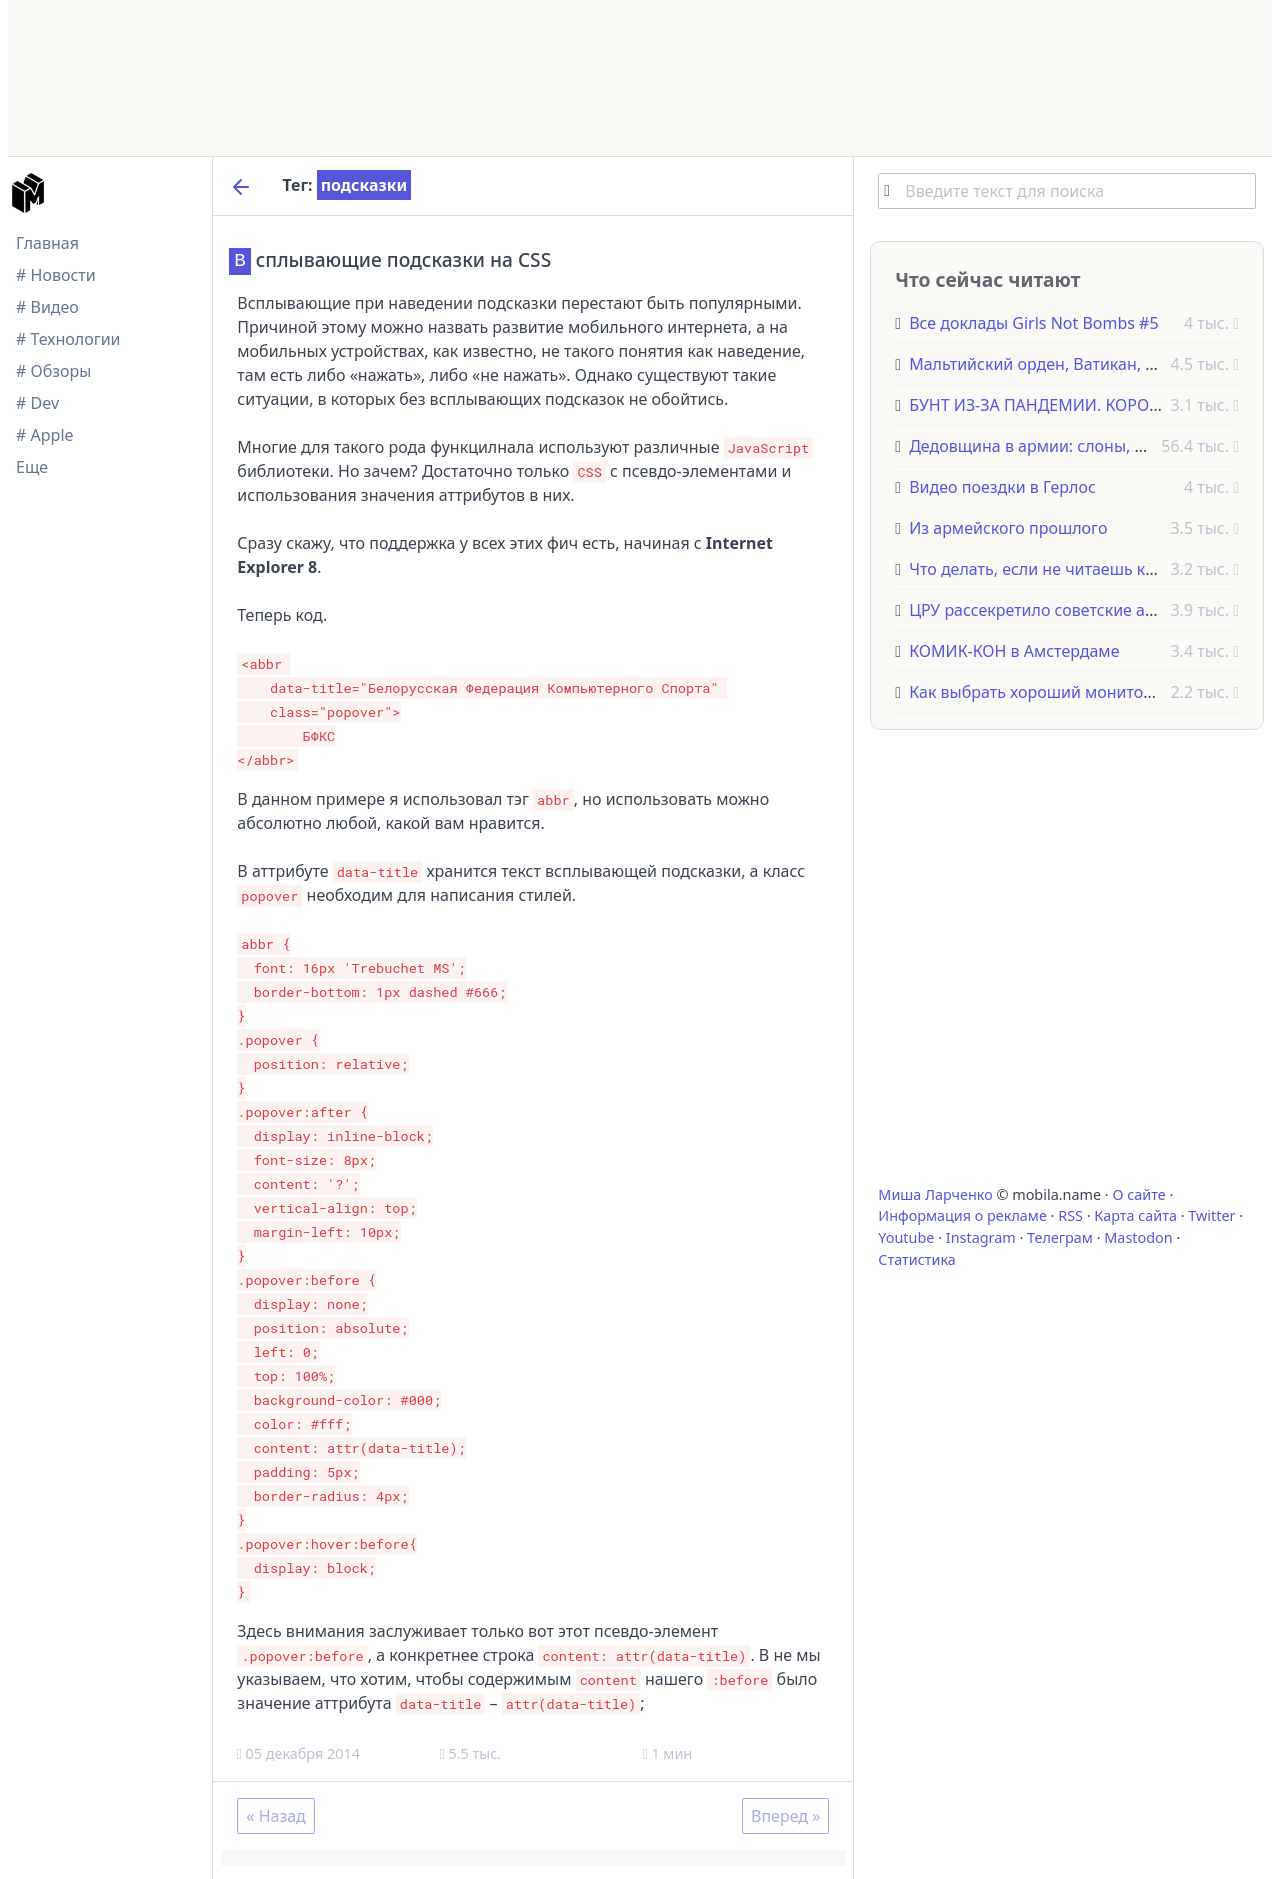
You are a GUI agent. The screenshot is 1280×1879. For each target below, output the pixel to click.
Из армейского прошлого (1008, 528)
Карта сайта (1135, 1215)
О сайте (1138, 1194)
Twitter (1211, 1215)
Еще (32, 467)
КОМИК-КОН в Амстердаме (1014, 651)
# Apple (45, 435)
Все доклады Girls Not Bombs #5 (1033, 323)
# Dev (37, 403)
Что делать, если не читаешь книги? (1049, 569)
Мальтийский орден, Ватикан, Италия (1055, 364)
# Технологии (68, 339)
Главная (47, 243)
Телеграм (1060, 1237)
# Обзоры (53, 371)
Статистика (916, 1259)
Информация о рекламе (962, 1215)
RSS (1070, 1215)
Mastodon (1138, 1237)
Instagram (981, 1237)
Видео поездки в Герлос (1002, 487)
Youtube (906, 1237)
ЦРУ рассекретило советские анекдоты (1060, 610)
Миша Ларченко (935, 1194)
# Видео (47, 307)
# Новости (56, 275)
